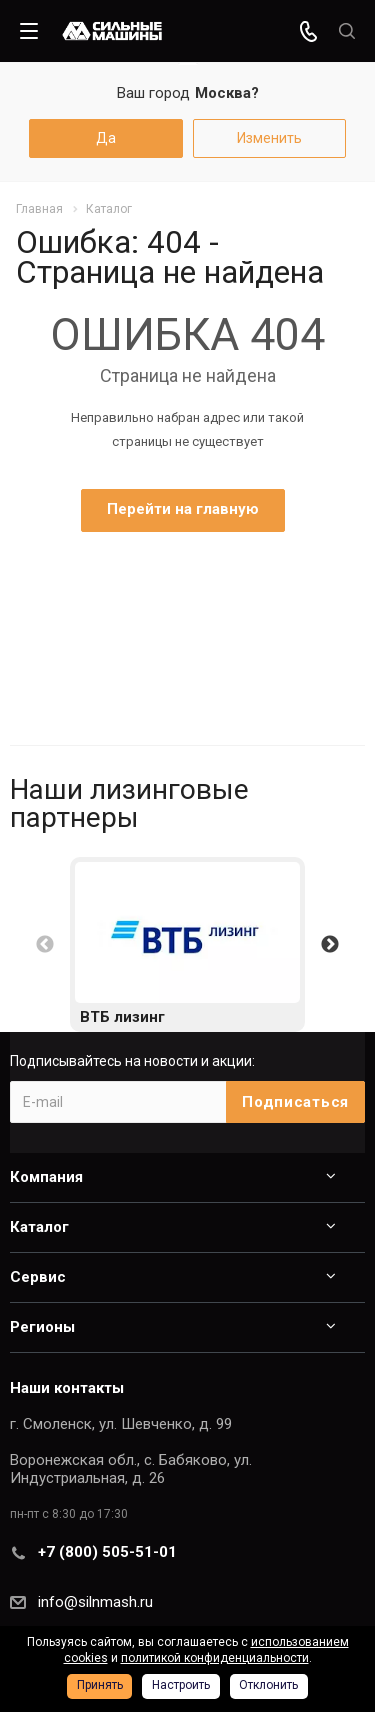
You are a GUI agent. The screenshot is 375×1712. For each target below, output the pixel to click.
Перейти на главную (183, 509)
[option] (187, 944)
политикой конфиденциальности (215, 1658)
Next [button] (330, 945)
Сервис (38, 1277)
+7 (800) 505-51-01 (107, 1552)
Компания (46, 1177)
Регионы (42, 1327)
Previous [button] (45, 945)
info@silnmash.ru (95, 1602)
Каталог (39, 1227)
